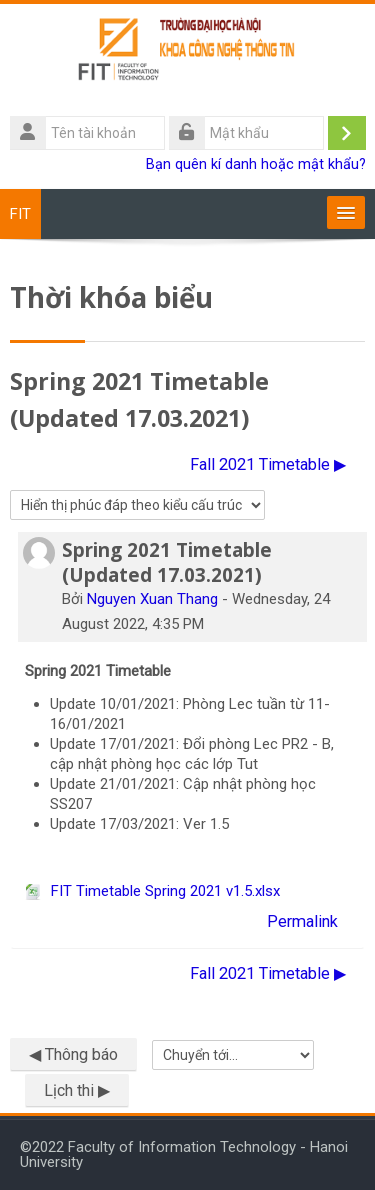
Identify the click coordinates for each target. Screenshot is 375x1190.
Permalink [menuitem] (302, 921)
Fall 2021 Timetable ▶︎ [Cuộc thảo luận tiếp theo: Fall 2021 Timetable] (268, 464)
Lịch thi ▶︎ (77, 1090)
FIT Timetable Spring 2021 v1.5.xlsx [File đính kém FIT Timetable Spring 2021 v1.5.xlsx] (152, 891)
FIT (20, 214)
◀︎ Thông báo (73, 1054)
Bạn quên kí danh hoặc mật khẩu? (256, 164)
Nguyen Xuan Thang (152, 599)
